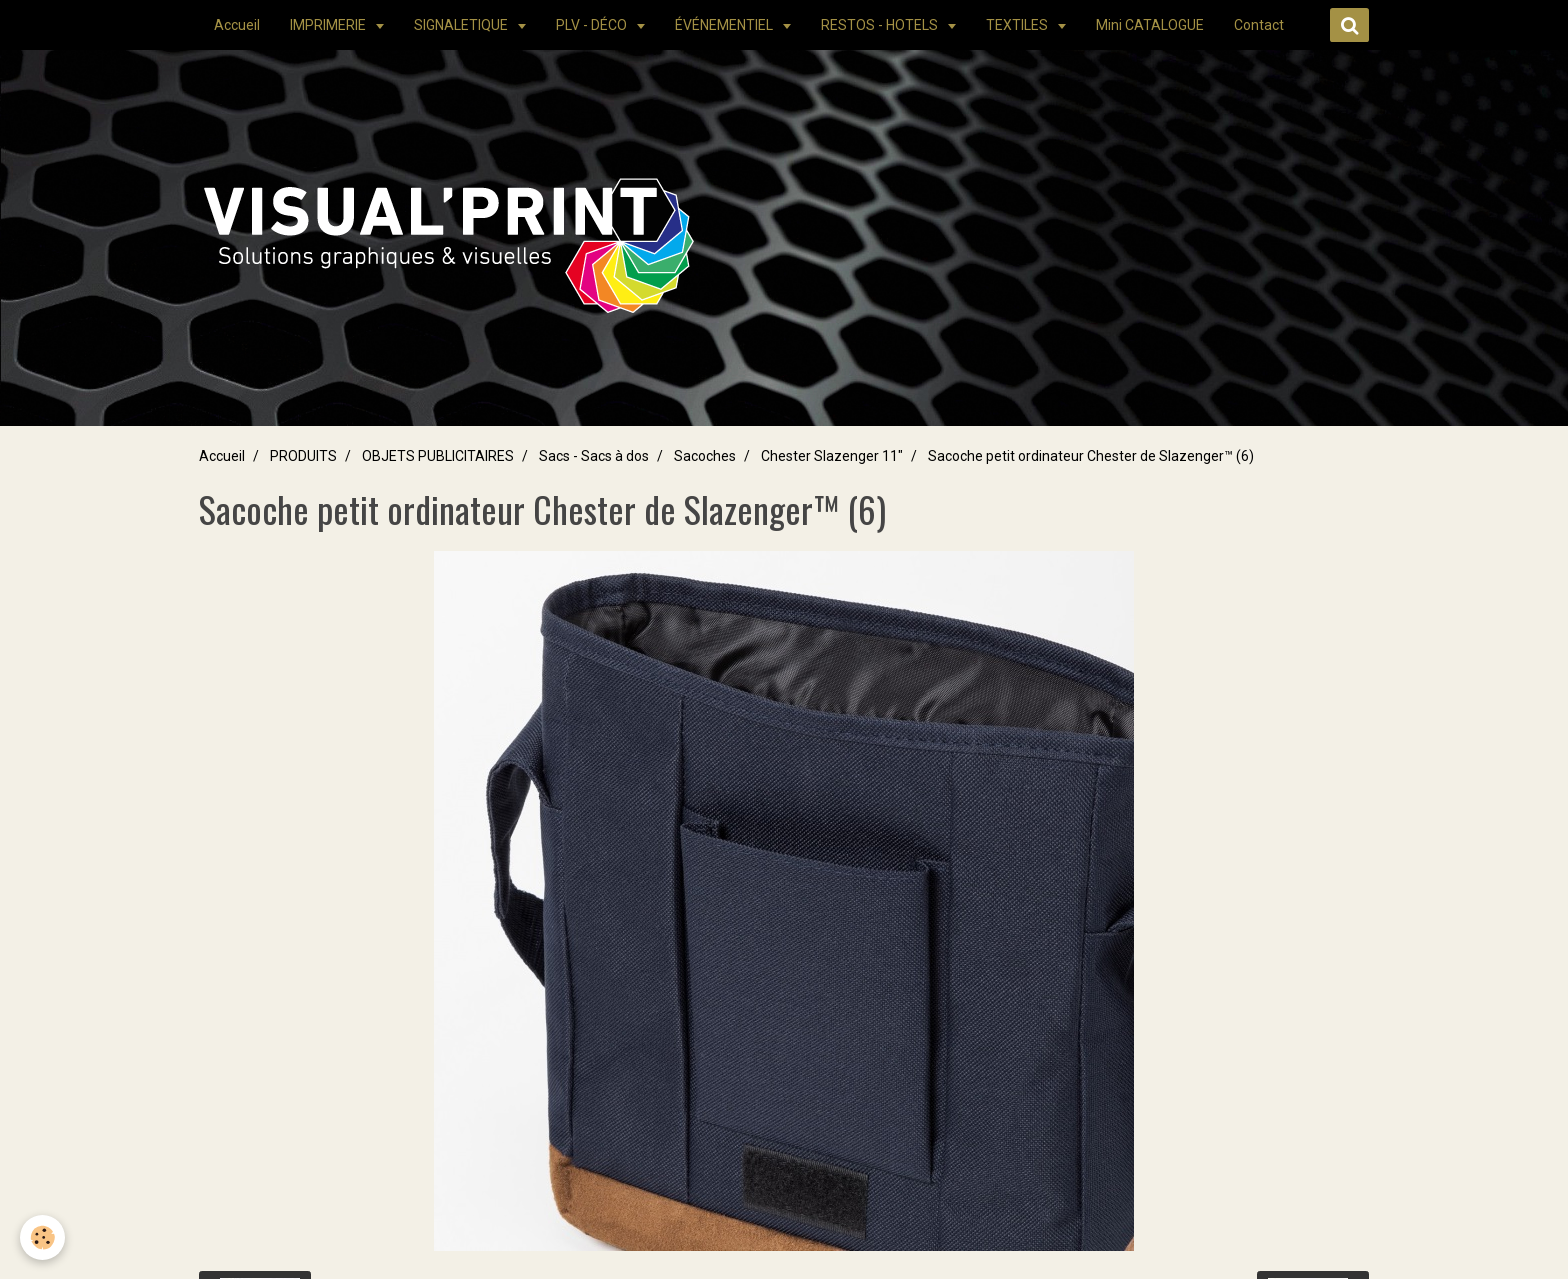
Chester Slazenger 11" (832, 456)
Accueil (237, 25)
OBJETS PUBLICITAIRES (438, 456)
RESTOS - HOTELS (881, 25)
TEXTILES (1018, 25)
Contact (1259, 25)
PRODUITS (303, 456)
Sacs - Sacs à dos (594, 456)
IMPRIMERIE (329, 25)
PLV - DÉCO (593, 25)
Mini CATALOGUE (1150, 25)
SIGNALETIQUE (462, 25)
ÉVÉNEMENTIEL (725, 25)
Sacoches (705, 456)
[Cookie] (42, 1237)
